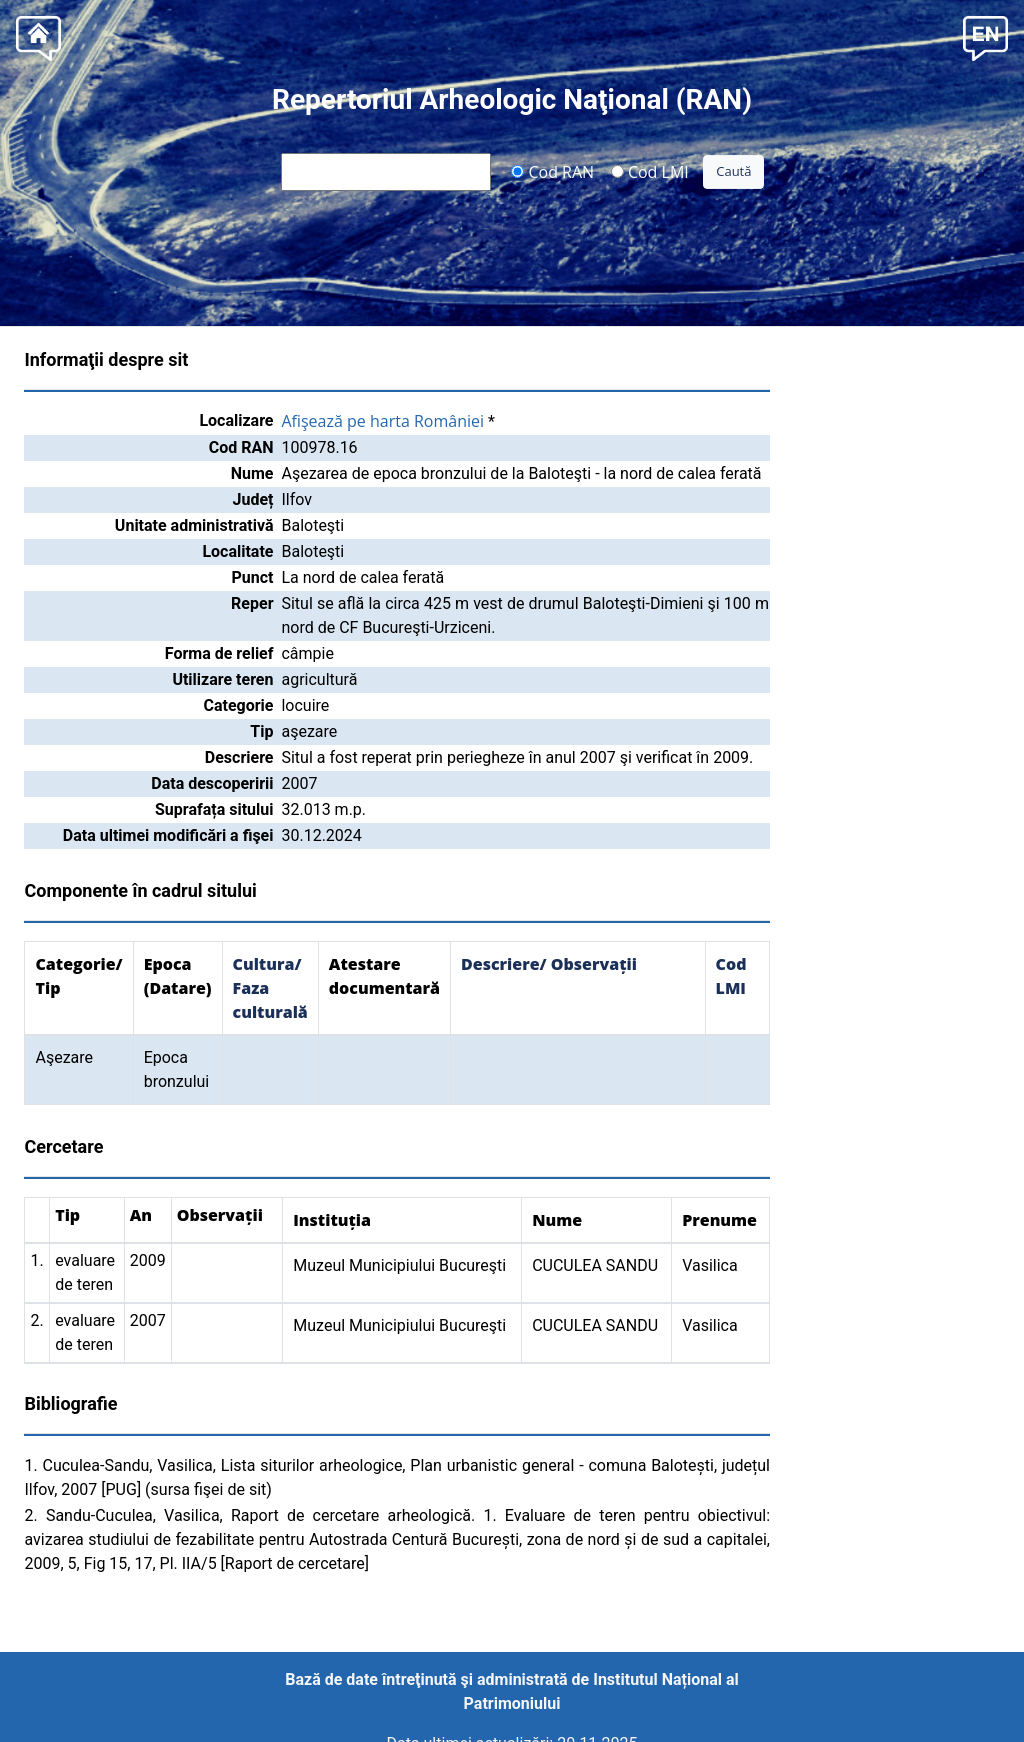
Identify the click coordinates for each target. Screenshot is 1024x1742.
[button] (985, 36)
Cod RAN (552, 171)
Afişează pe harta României (382, 421)
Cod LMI (650, 171)
